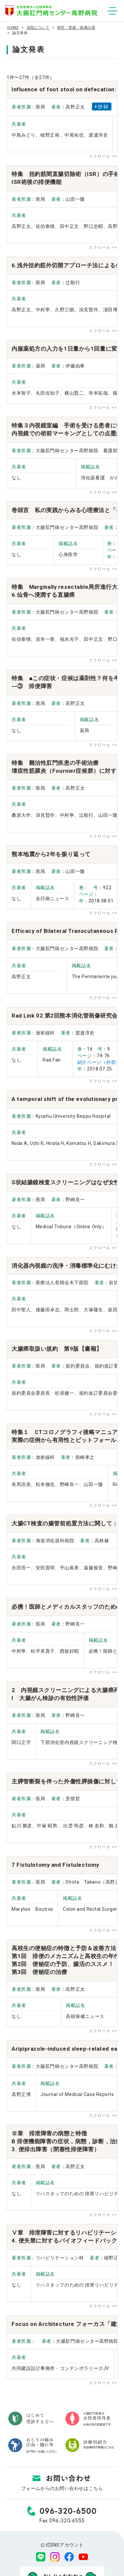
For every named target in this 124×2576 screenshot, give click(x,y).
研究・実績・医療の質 (76, 27)
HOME (13, 27)
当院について (37, 27)
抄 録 (101, 106)
